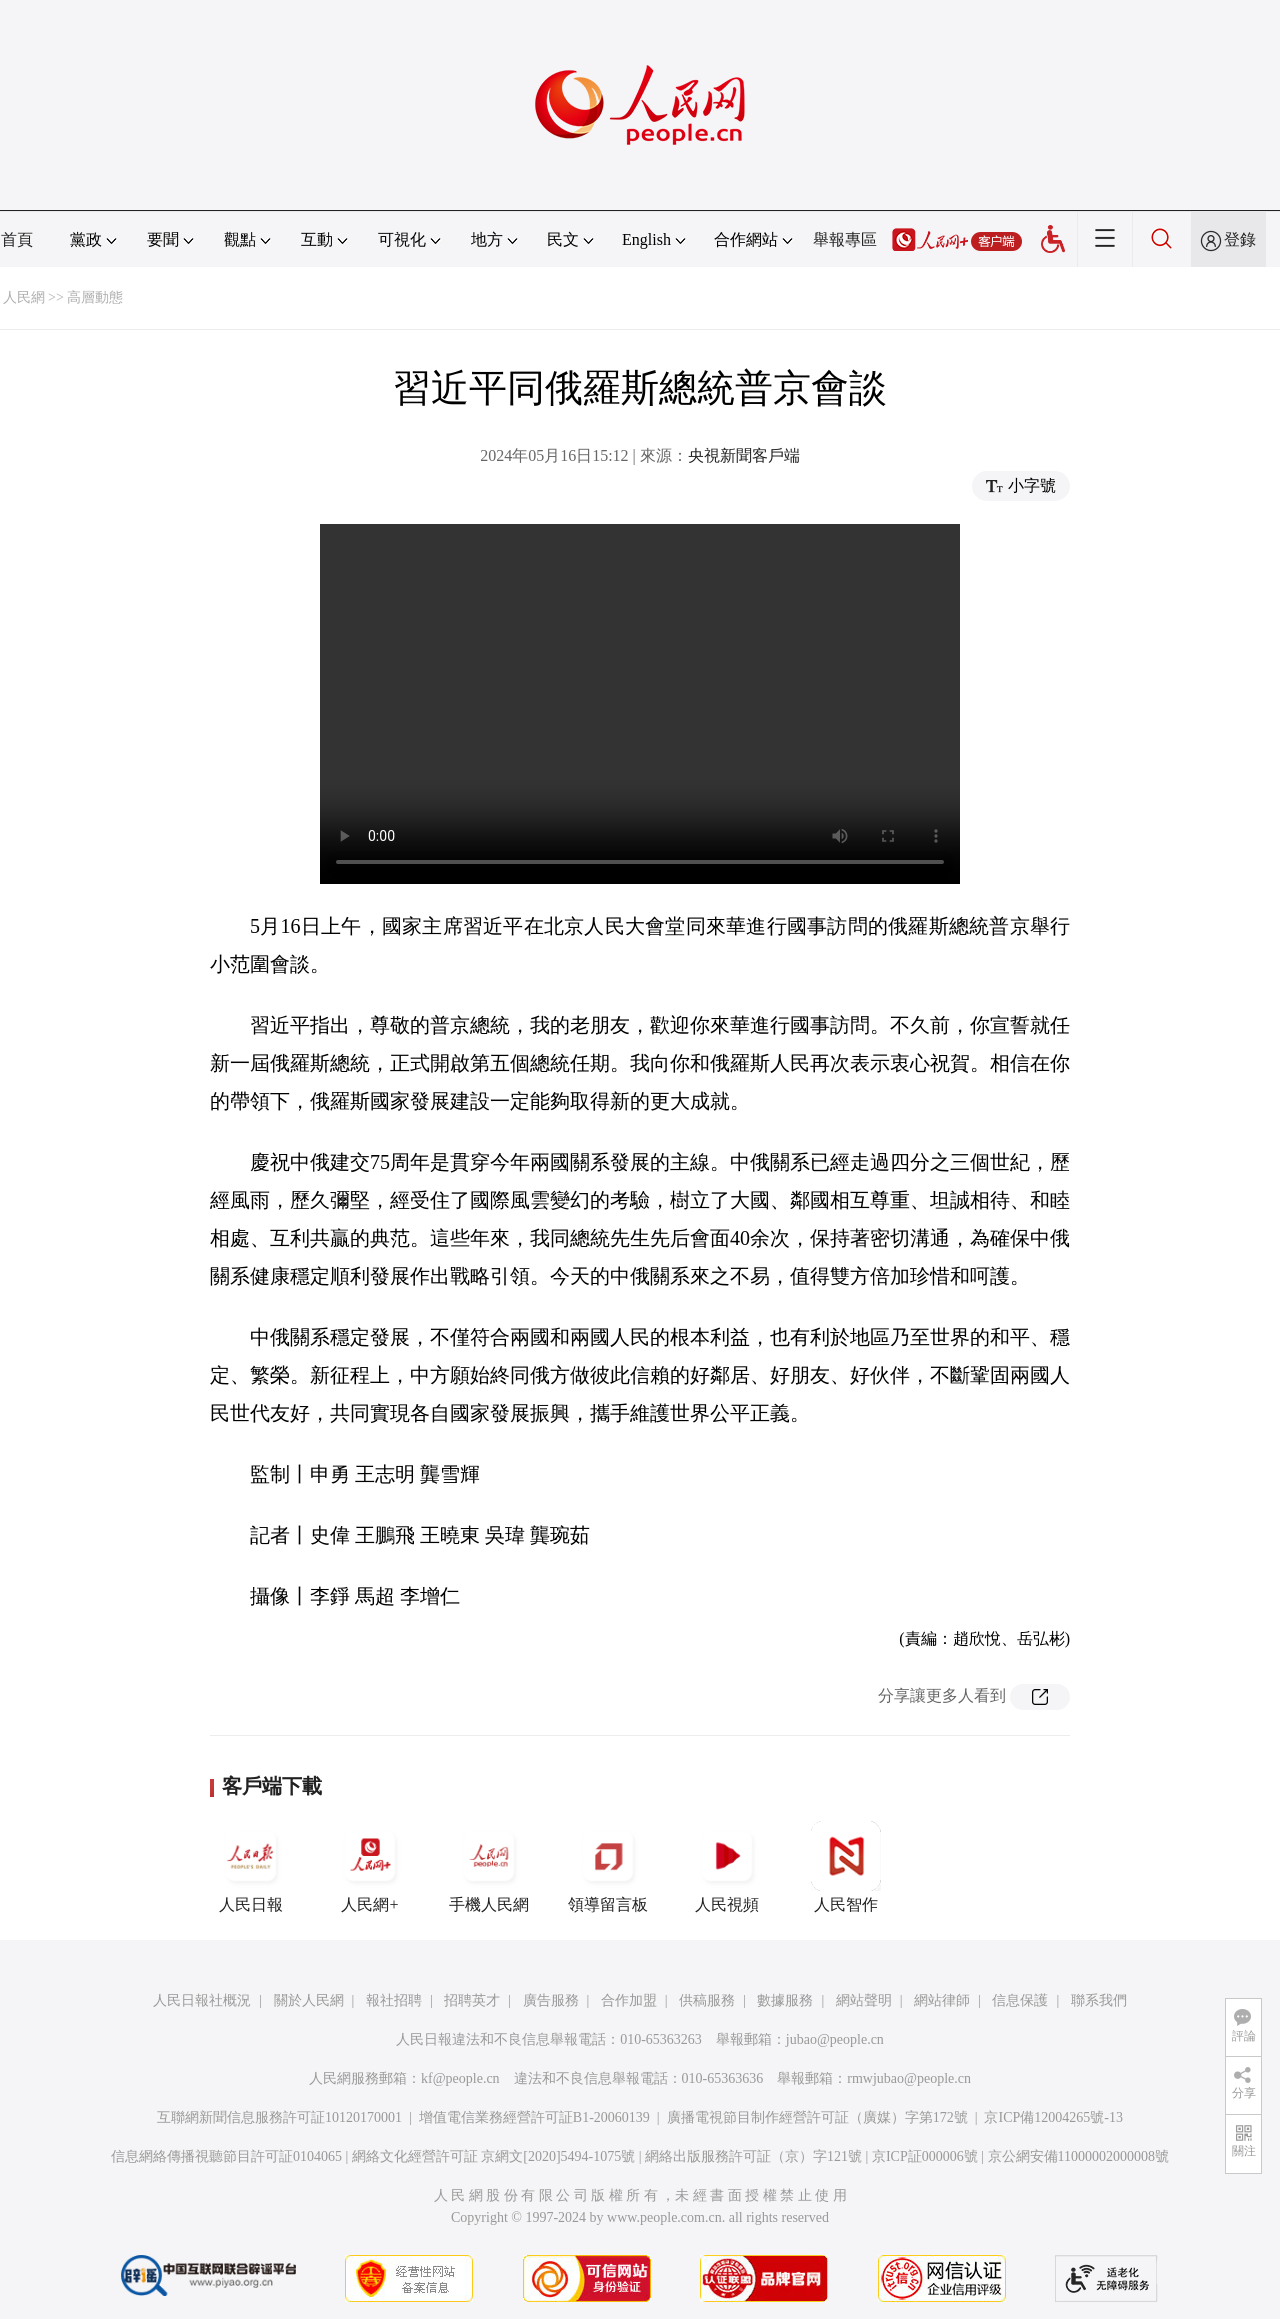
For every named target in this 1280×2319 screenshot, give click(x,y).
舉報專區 (845, 239)
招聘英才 (472, 2000)
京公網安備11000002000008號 (1078, 2156)
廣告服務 (551, 2000)
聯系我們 (1099, 2000)
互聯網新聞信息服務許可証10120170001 (279, 2117)
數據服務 (785, 2000)
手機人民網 (489, 1867)
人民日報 (251, 1867)
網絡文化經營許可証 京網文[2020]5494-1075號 (494, 2156)
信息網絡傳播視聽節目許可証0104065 (226, 2156)
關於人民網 (309, 2000)
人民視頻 (727, 1867)
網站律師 (942, 2000)
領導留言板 (608, 1867)
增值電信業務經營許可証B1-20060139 (534, 2117)
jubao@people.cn (835, 2039)
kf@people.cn (460, 2078)
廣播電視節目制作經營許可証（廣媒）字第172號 (817, 2117)
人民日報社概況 (202, 2000)
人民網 (24, 297)
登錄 (1240, 239)
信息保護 (1020, 2000)
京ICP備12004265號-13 (1053, 2117)
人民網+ (370, 1867)
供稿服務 (707, 2000)
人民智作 (846, 1867)
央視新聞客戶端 (744, 455)
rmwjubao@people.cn (909, 2078)
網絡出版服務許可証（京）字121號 (753, 2156)
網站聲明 (864, 2000)
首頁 (17, 239)
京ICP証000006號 (925, 2156)
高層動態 (95, 297)
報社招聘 (394, 2000)
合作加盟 (629, 2000)
